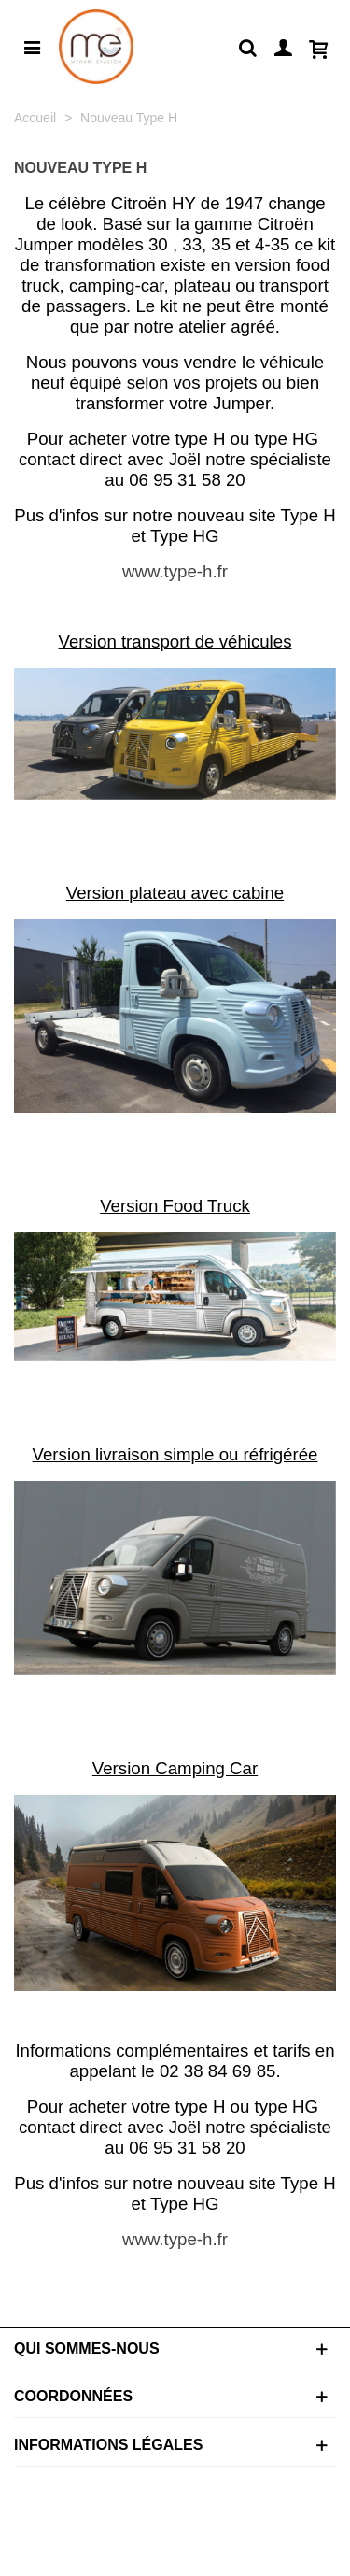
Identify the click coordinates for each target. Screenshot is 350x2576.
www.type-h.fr (175, 571)
